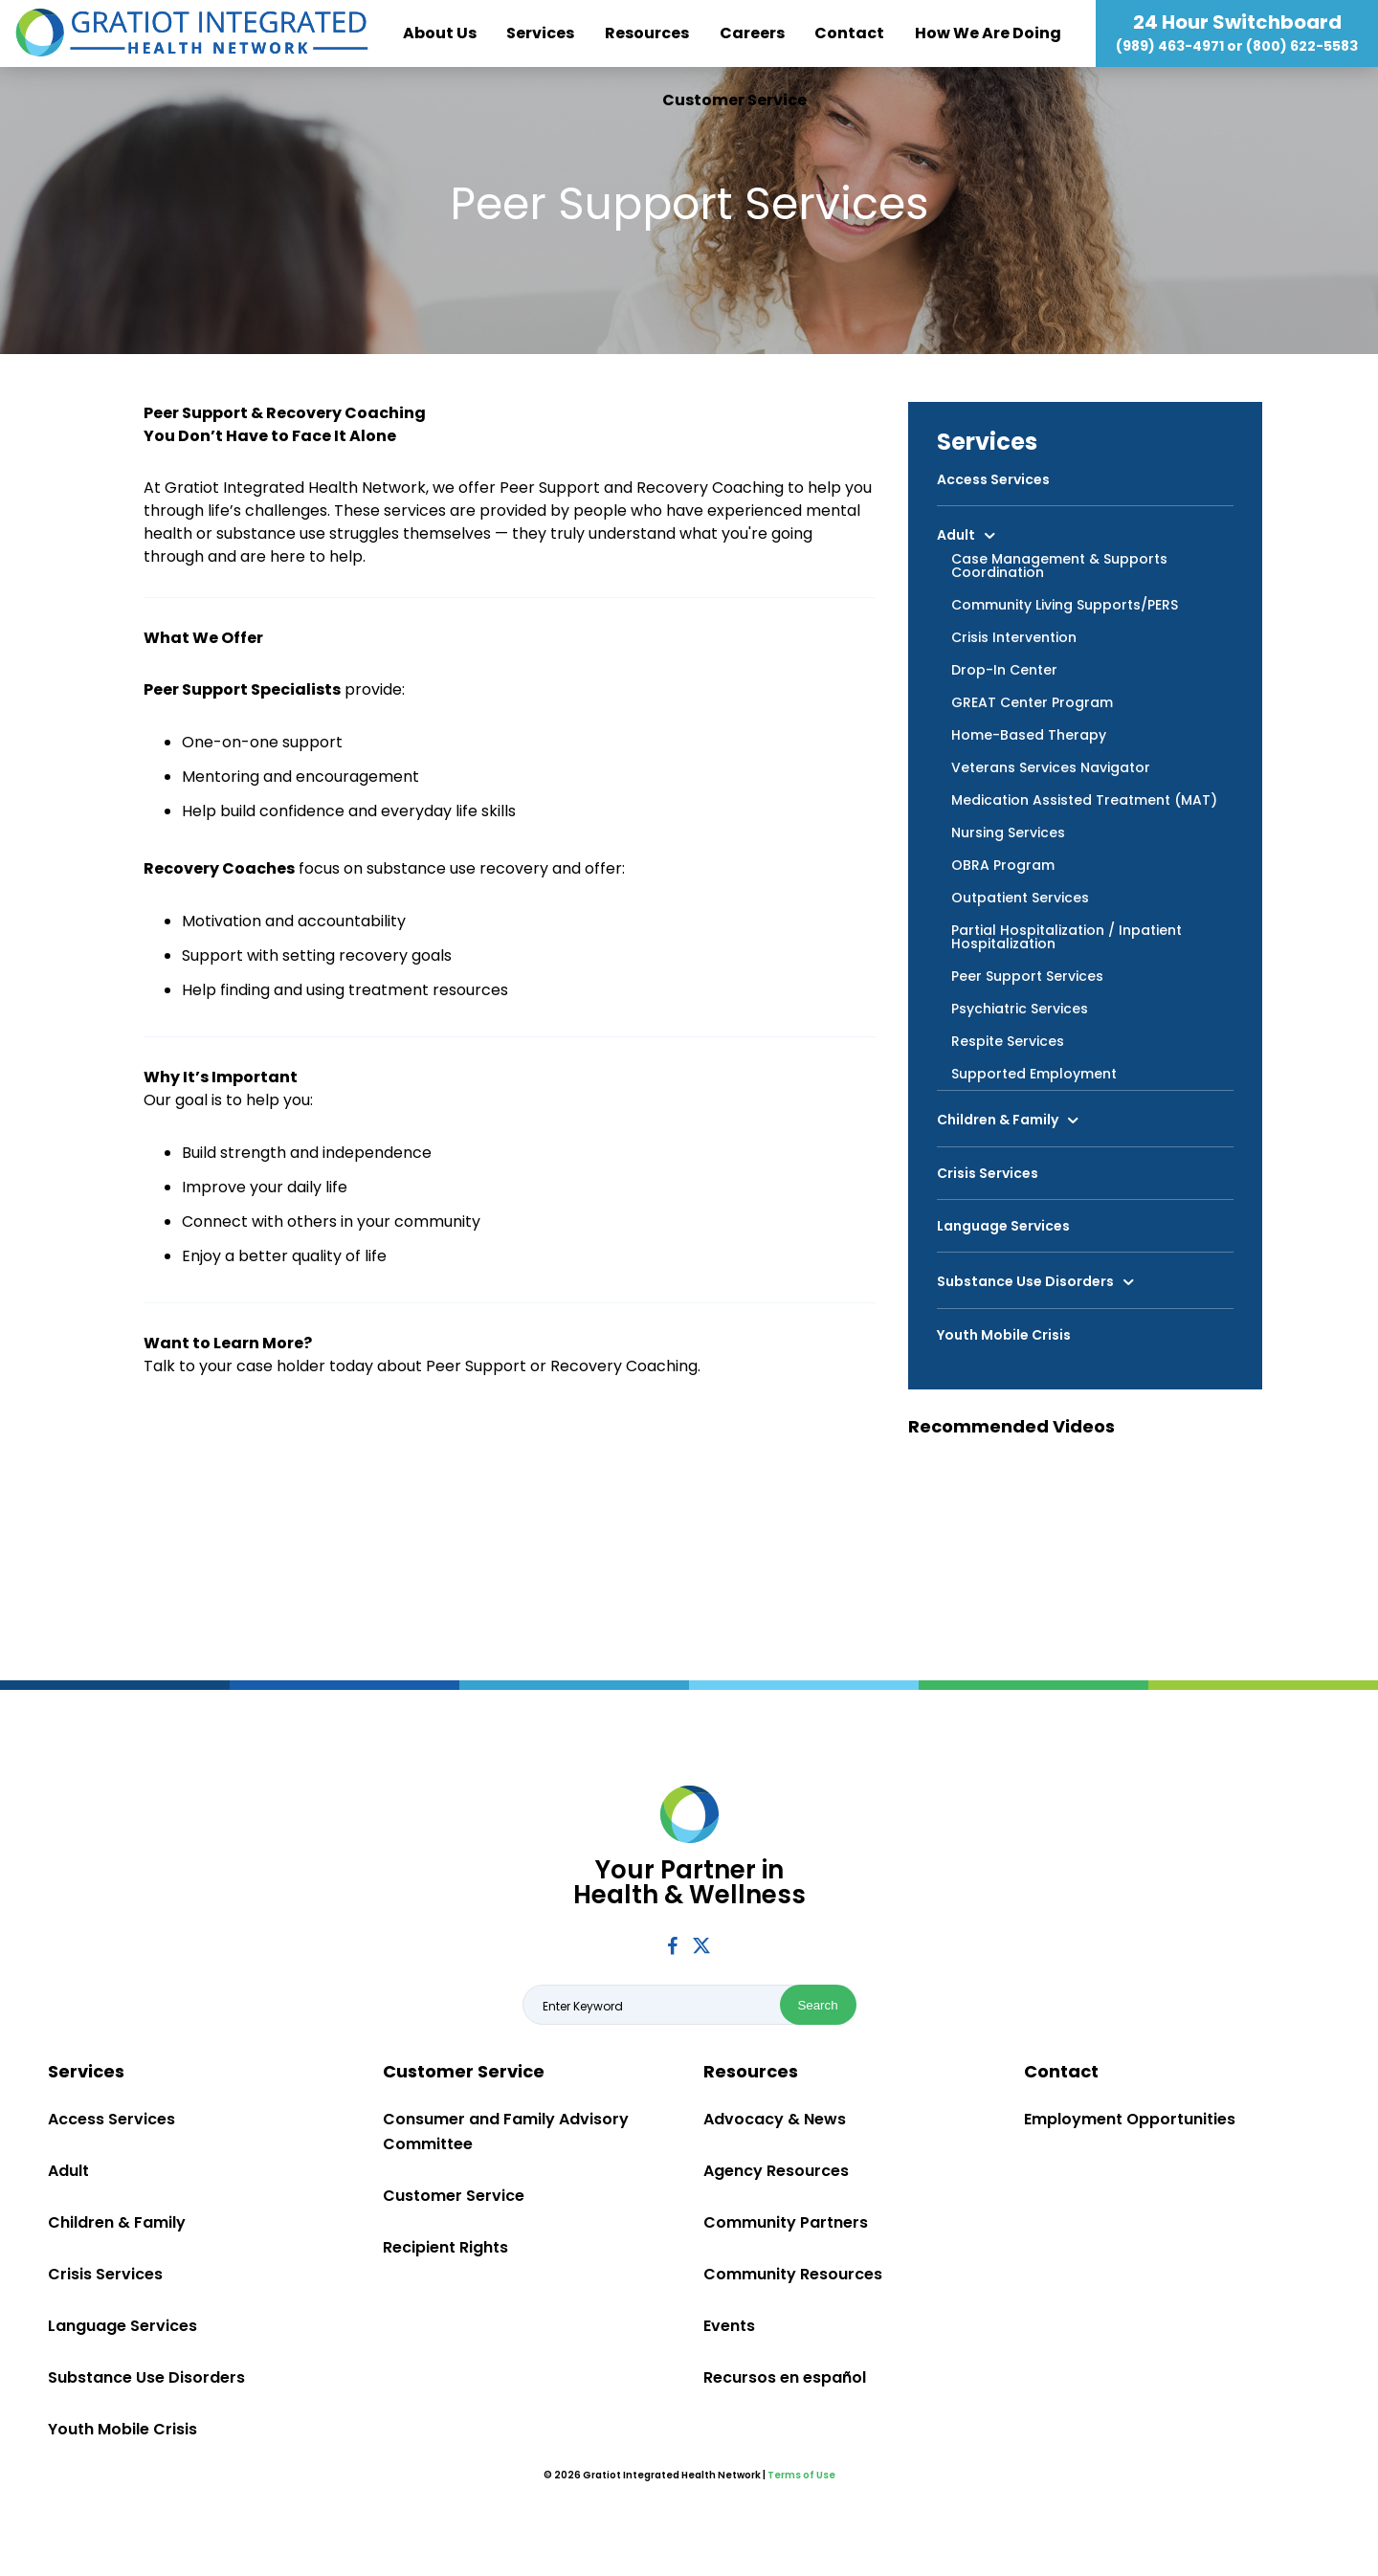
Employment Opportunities (1129, 2119)
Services (540, 33)
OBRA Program (1003, 865)
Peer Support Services (1027, 976)
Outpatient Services (1020, 897)
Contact (849, 33)
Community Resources (792, 2274)
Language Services (1003, 1225)
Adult (956, 534)
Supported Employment (1034, 1073)
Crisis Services (987, 1173)
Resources (647, 33)
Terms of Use (801, 2475)
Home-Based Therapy (1028, 734)
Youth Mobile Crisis (1004, 1334)
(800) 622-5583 (1302, 46)
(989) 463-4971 (1170, 46)
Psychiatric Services (1019, 1008)
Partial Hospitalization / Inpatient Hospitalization (1066, 937)
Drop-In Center (1004, 669)
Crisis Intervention (1014, 637)
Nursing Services (1008, 832)
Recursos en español (784, 2377)
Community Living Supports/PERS (1064, 604)
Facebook (672, 1946)
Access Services (993, 479)
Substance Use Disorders (1025, 1281)
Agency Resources (776, 2171)
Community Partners (785, 2222)
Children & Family (997, 1119)
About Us (440, 33)
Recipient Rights (445, 2247)
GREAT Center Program (1032, 702)
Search (817, 2005)
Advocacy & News (774, 2119)
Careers (752, 33)
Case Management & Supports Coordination (1059, 565)
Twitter (701, 1945)
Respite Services (1007, 1041)
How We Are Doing (988, 33)
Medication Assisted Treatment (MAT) (1084, 800)
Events (729, 2326)
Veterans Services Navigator (1050, 767)
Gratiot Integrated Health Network (191, 33)
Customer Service (734, 100)
